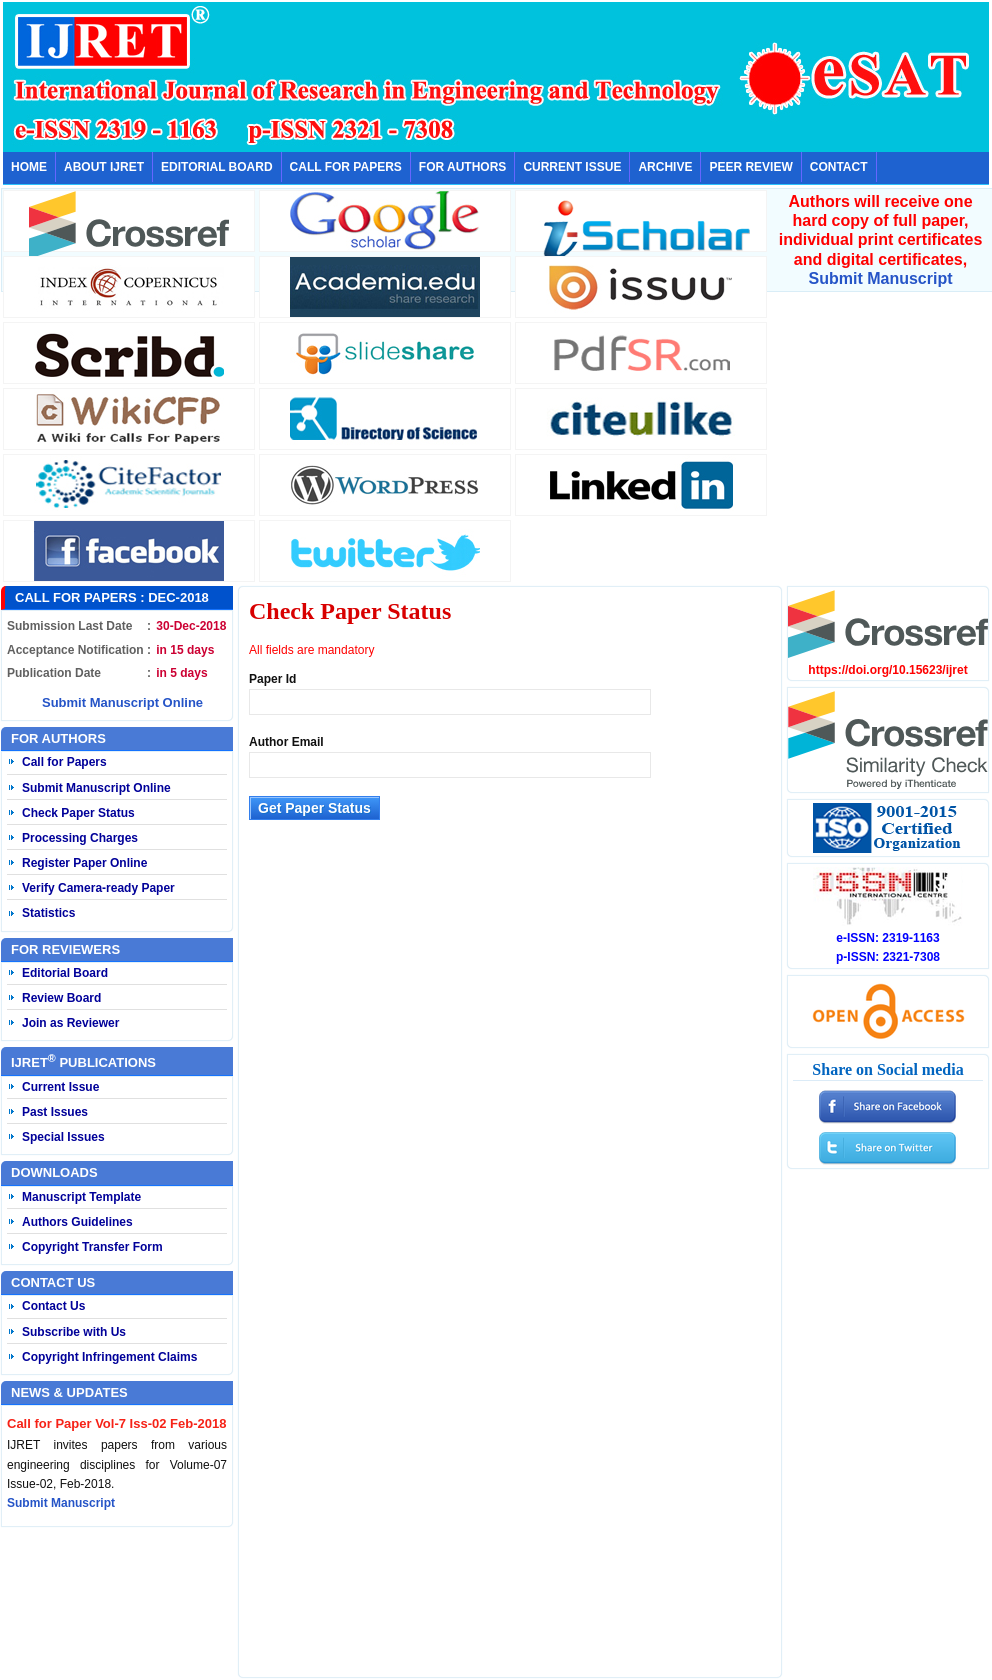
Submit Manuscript (880, 278)
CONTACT (839, 167)
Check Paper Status (78, 813)
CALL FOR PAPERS (346, 167)
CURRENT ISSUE (572, 167)
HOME (29, 167)
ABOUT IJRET (104, 167)
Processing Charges (80, 838)
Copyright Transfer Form (92, 1247)
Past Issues (55, 1112)
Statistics (48, 913)
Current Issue (60, 1087)
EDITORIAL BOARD (217, 167)
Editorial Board (65, 973)
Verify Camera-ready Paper (98, 888)
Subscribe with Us (74, 1332)
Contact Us (53, 1306)
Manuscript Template (81, 1197)
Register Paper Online (84, 863)
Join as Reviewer (70, 1023)
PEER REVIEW (750, 167)
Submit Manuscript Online (122, 702)
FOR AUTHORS (463, 167)
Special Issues (63, 1137)
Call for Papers (64, 762)
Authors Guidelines (77, 1222)
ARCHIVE (665, 167)
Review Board (61, 998)
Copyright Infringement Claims (109, 1357)
